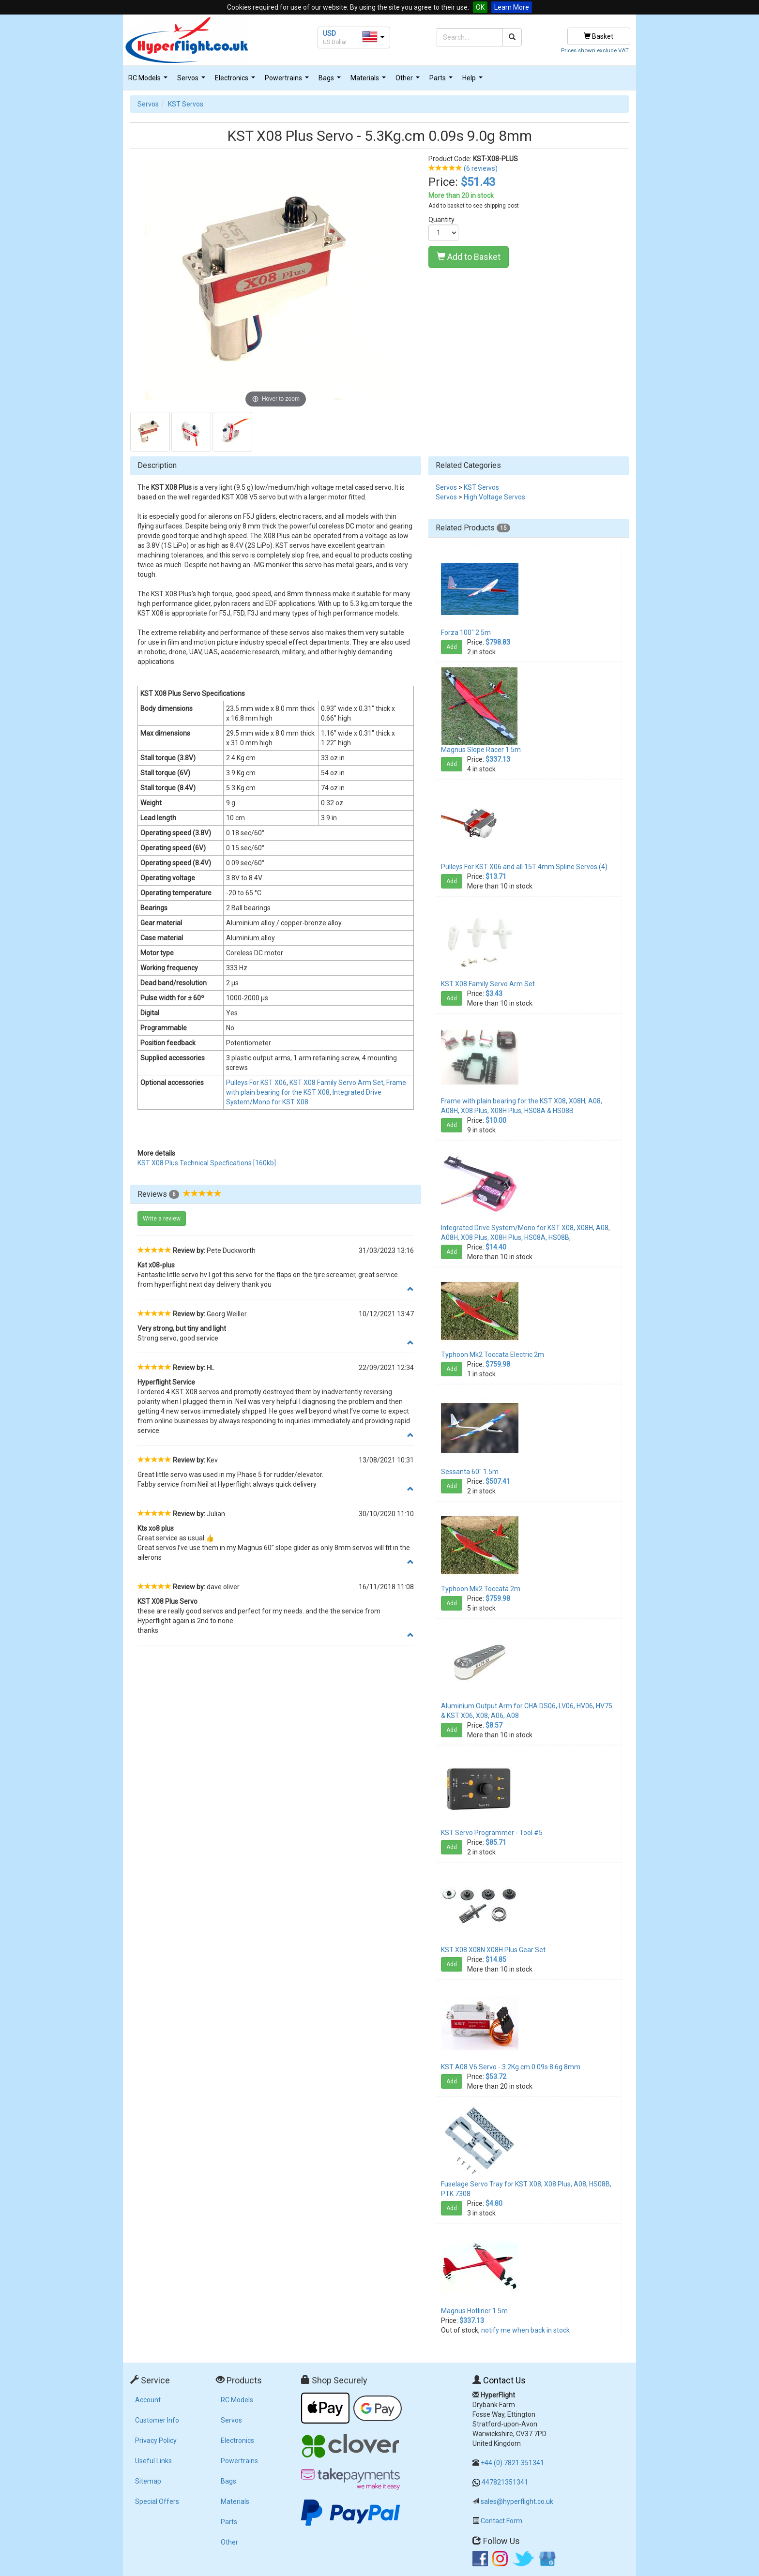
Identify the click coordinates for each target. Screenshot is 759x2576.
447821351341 (505, 2482)
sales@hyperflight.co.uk (517, 2501)
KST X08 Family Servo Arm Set (336, 1082)
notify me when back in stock (525, 2330)
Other (408, 80)
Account (148, 2400)
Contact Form (501, 2521)
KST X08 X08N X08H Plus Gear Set (493, 1950)
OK (480, 7)
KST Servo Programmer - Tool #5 (492, 1833)
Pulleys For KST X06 (256, 1082)
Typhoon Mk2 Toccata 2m (480, 1589)
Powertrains (288, 80)
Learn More (511, 7)
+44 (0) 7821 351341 (512, 2463)
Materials (369, 80)
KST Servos (185, 104)
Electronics (236, 80)
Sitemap (148, 2481)
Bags (331, 80)
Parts (442, 80)
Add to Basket (469, 257)
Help (473, 80)
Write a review (162, 1218)
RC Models (149, 80)
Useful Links (153, 2461)
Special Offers (157, 2501)
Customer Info (157, 2420)
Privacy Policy (156, 2440)
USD (329, 33)
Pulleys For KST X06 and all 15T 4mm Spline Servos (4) (524, 867)
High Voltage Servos (494, 497)
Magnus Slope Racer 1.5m (481, 749)
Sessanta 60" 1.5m (470, 1472)
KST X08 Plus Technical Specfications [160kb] (206, 1163)
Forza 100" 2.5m (466, 632)
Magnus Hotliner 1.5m (474, 2311)
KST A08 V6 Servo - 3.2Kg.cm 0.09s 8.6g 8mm (510, 2067)
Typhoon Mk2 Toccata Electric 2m (492, 1354)
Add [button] (451, 647)
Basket (598, 36)
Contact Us (504, 2380)
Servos (192, 80)
